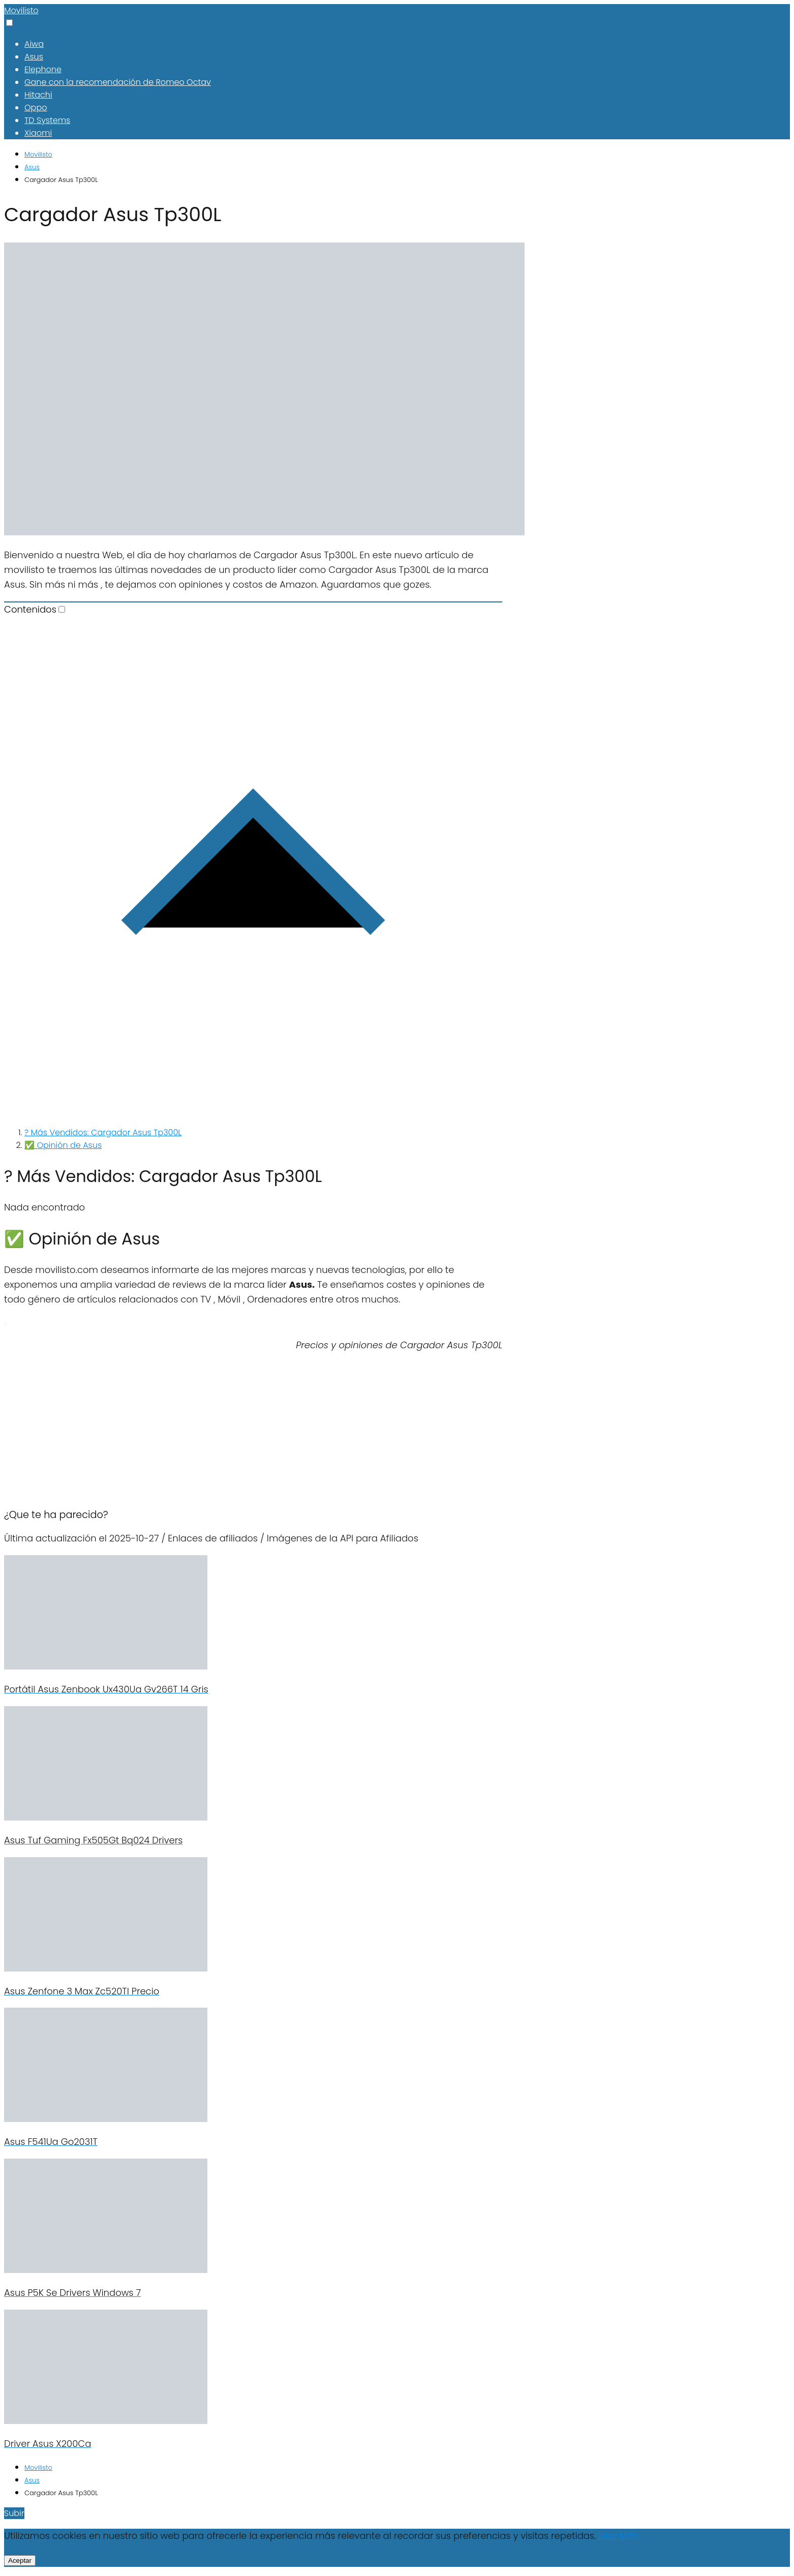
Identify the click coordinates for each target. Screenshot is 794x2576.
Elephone (43, 69)
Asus (33, 57)
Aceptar (20, 2560)
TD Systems (47, 120)
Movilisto (21, 10)
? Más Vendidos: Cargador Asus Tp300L (102, 1132)
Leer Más (618, 2535)
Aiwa (34, 44)
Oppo (35, 107)
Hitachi (38, 95)
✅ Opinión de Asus (63, 1145)
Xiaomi (38, 133)
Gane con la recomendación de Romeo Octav (117, 82)
